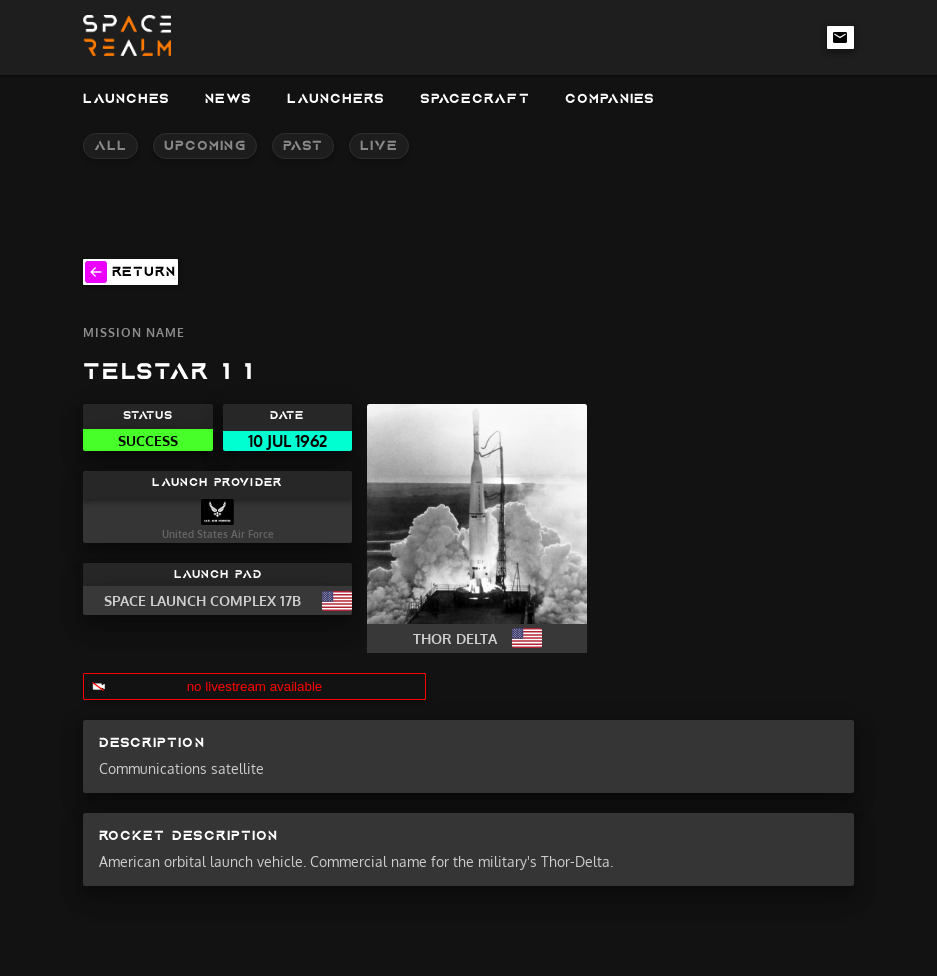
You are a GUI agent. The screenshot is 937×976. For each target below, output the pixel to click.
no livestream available (255, 686)
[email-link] (841, 37)
